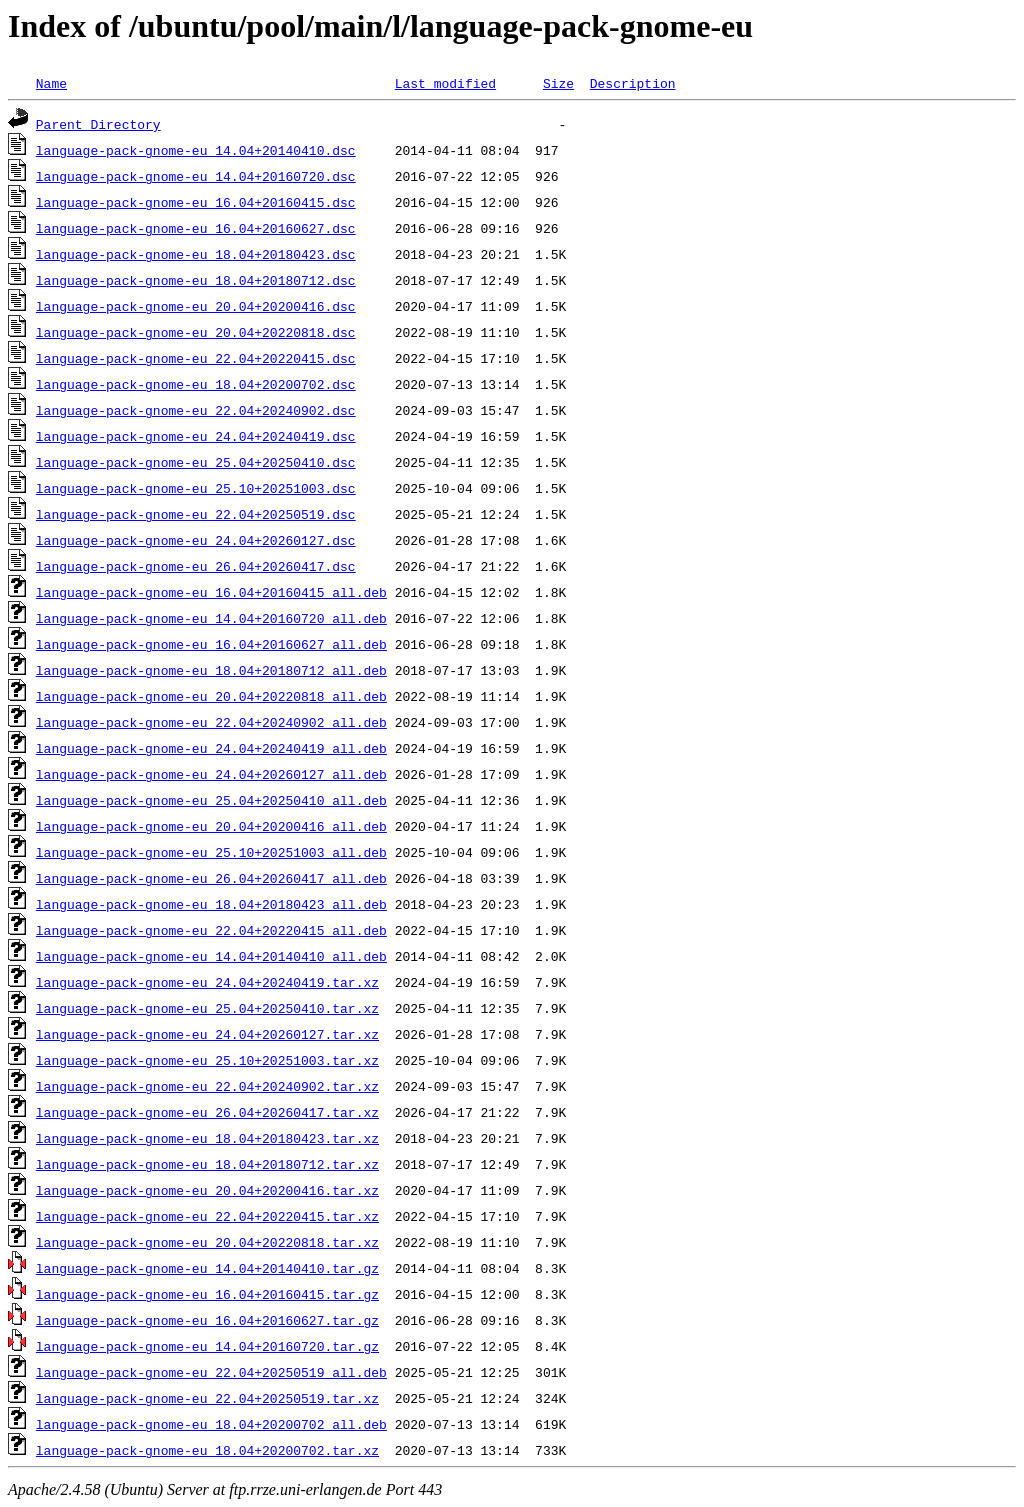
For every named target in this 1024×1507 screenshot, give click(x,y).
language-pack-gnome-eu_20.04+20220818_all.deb (211, 696)
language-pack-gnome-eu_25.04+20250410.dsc (196, 462)
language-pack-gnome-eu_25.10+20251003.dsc (196, 488)
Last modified (445, 83)
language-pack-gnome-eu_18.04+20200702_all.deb (211, 1424)
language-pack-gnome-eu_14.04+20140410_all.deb (211, 956)
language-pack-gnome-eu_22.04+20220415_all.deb (211, 930)
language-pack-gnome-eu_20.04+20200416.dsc (196, 306)
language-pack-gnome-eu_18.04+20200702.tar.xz (207, 1450)
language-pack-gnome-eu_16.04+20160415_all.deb (211, 592)
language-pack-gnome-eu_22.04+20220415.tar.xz (207, 1216)
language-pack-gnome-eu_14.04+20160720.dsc (196, 176)
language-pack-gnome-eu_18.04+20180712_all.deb (211, 670)
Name (51, 83)
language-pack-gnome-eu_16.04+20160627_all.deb (211, 644)
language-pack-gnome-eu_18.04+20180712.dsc (196, 280)
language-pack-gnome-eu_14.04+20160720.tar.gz (207, 1346)
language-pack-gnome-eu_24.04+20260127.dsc (196, 540)
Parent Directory (98, 124)
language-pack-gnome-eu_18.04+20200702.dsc (196, 384)
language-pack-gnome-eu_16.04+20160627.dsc (196, 228)
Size (558, 83)
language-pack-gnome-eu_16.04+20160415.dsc (196, 202)
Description (633, 83)
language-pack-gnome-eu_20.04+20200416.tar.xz (207, 1190)
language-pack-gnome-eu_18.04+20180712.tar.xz (207, 1164)
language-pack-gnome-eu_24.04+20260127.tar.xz (207, 1034)
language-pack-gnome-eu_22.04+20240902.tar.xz (207, 1086)
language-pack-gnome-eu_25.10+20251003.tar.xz (207, 1060)
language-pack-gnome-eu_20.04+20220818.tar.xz (207, 1242)
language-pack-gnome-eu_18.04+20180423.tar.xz (207, 1138)
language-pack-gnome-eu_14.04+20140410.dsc (196, 150)
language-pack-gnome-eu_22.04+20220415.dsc (196, 358)
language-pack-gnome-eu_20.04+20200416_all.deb (211, 826)
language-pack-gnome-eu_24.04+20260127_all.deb (211, 774)
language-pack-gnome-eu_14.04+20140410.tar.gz (207, 1268)
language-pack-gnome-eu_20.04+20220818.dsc (196, 332)
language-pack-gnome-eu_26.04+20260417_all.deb (211, 878)
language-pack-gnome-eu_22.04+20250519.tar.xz (207, 1398)
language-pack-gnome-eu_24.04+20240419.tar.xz (207, 982)
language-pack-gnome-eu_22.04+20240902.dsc (196, 410)
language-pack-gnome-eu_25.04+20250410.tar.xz (207, 1008)
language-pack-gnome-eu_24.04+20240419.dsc (196, 436)
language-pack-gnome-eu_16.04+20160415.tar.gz (207, 1294)
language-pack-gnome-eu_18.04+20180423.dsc (196, 254)
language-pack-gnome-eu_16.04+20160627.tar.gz (207, 1320)
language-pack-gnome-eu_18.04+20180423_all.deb (211, 904)
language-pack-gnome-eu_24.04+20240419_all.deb (211, 748)
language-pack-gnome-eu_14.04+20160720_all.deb (211, 618)
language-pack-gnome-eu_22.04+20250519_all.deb (211, 1372)
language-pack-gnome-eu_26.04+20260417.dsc (196, 566)
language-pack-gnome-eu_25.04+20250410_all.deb (211, 800)
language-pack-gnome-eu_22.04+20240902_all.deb (211, 722)
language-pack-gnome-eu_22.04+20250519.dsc (196, 514)
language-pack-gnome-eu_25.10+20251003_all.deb (211, 852)
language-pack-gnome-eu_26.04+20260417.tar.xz (207, 1112)
